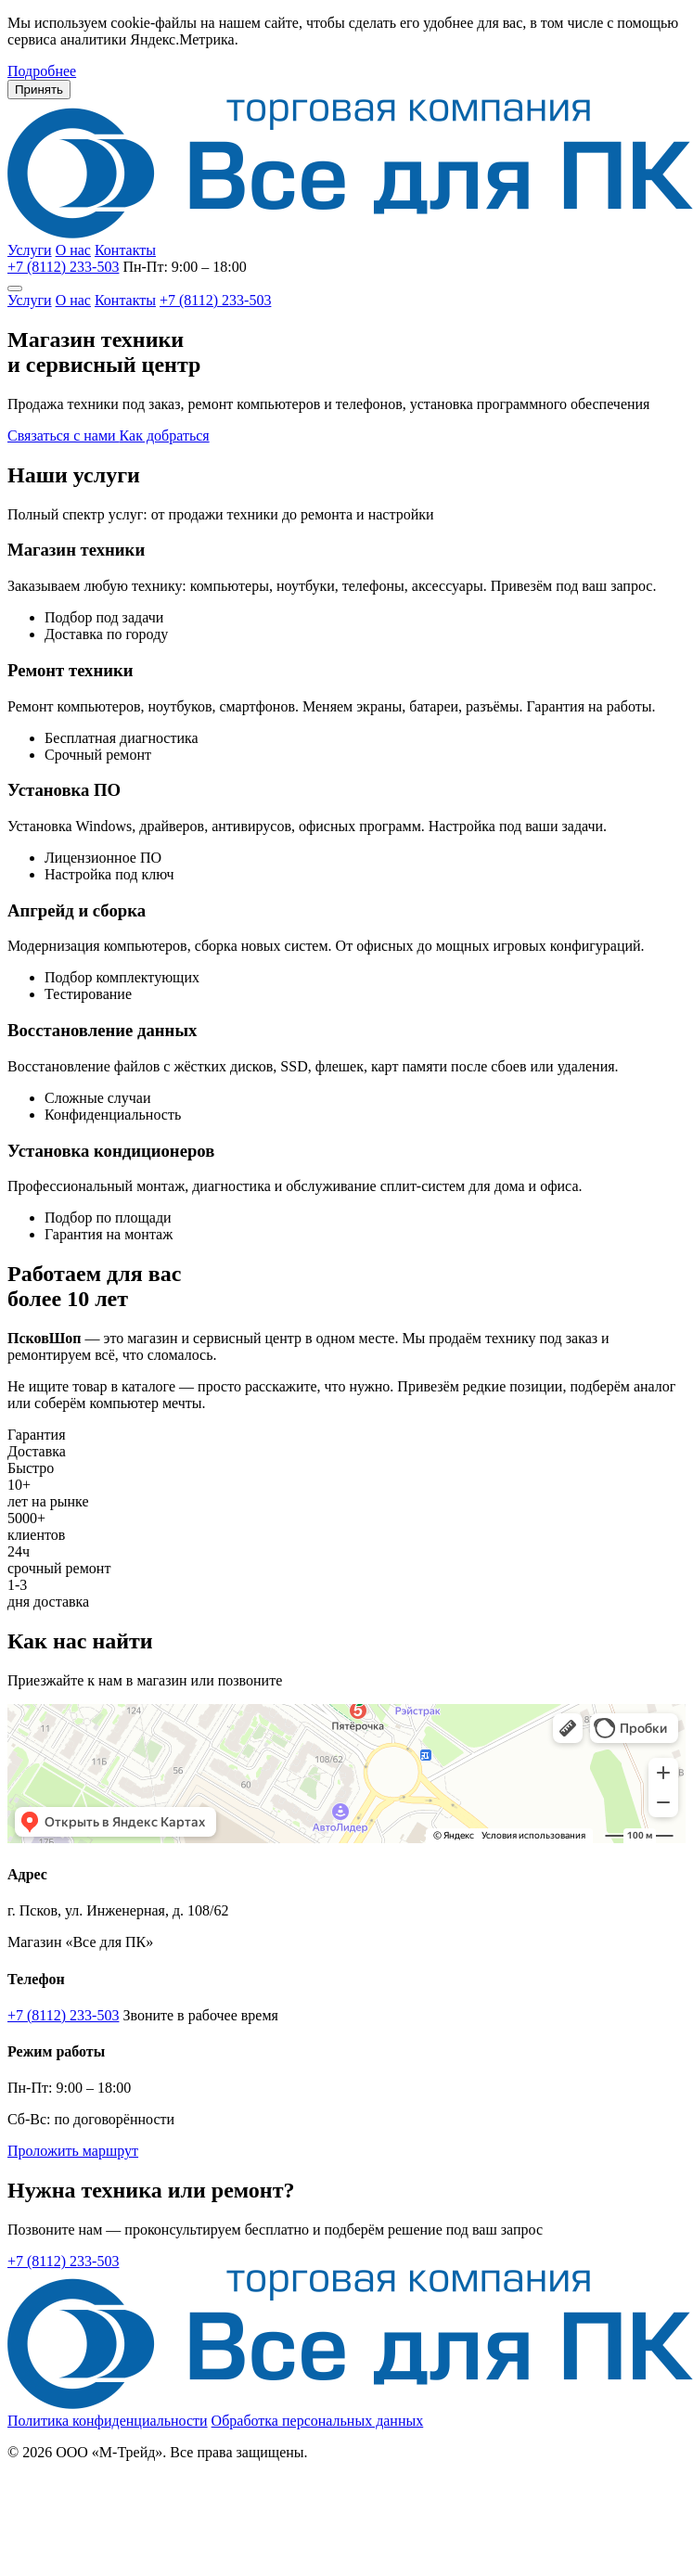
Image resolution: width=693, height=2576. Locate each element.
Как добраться (165, 435)
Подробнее (41, 71)
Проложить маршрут (72, 2151)
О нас (73, 250)
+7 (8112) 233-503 (63, 267)
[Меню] (14, 288)
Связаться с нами (63, 435)
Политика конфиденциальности (107, 2421)
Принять (39, 89)
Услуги (29, 250)
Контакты (125, 250)
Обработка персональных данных (318, 2421)
